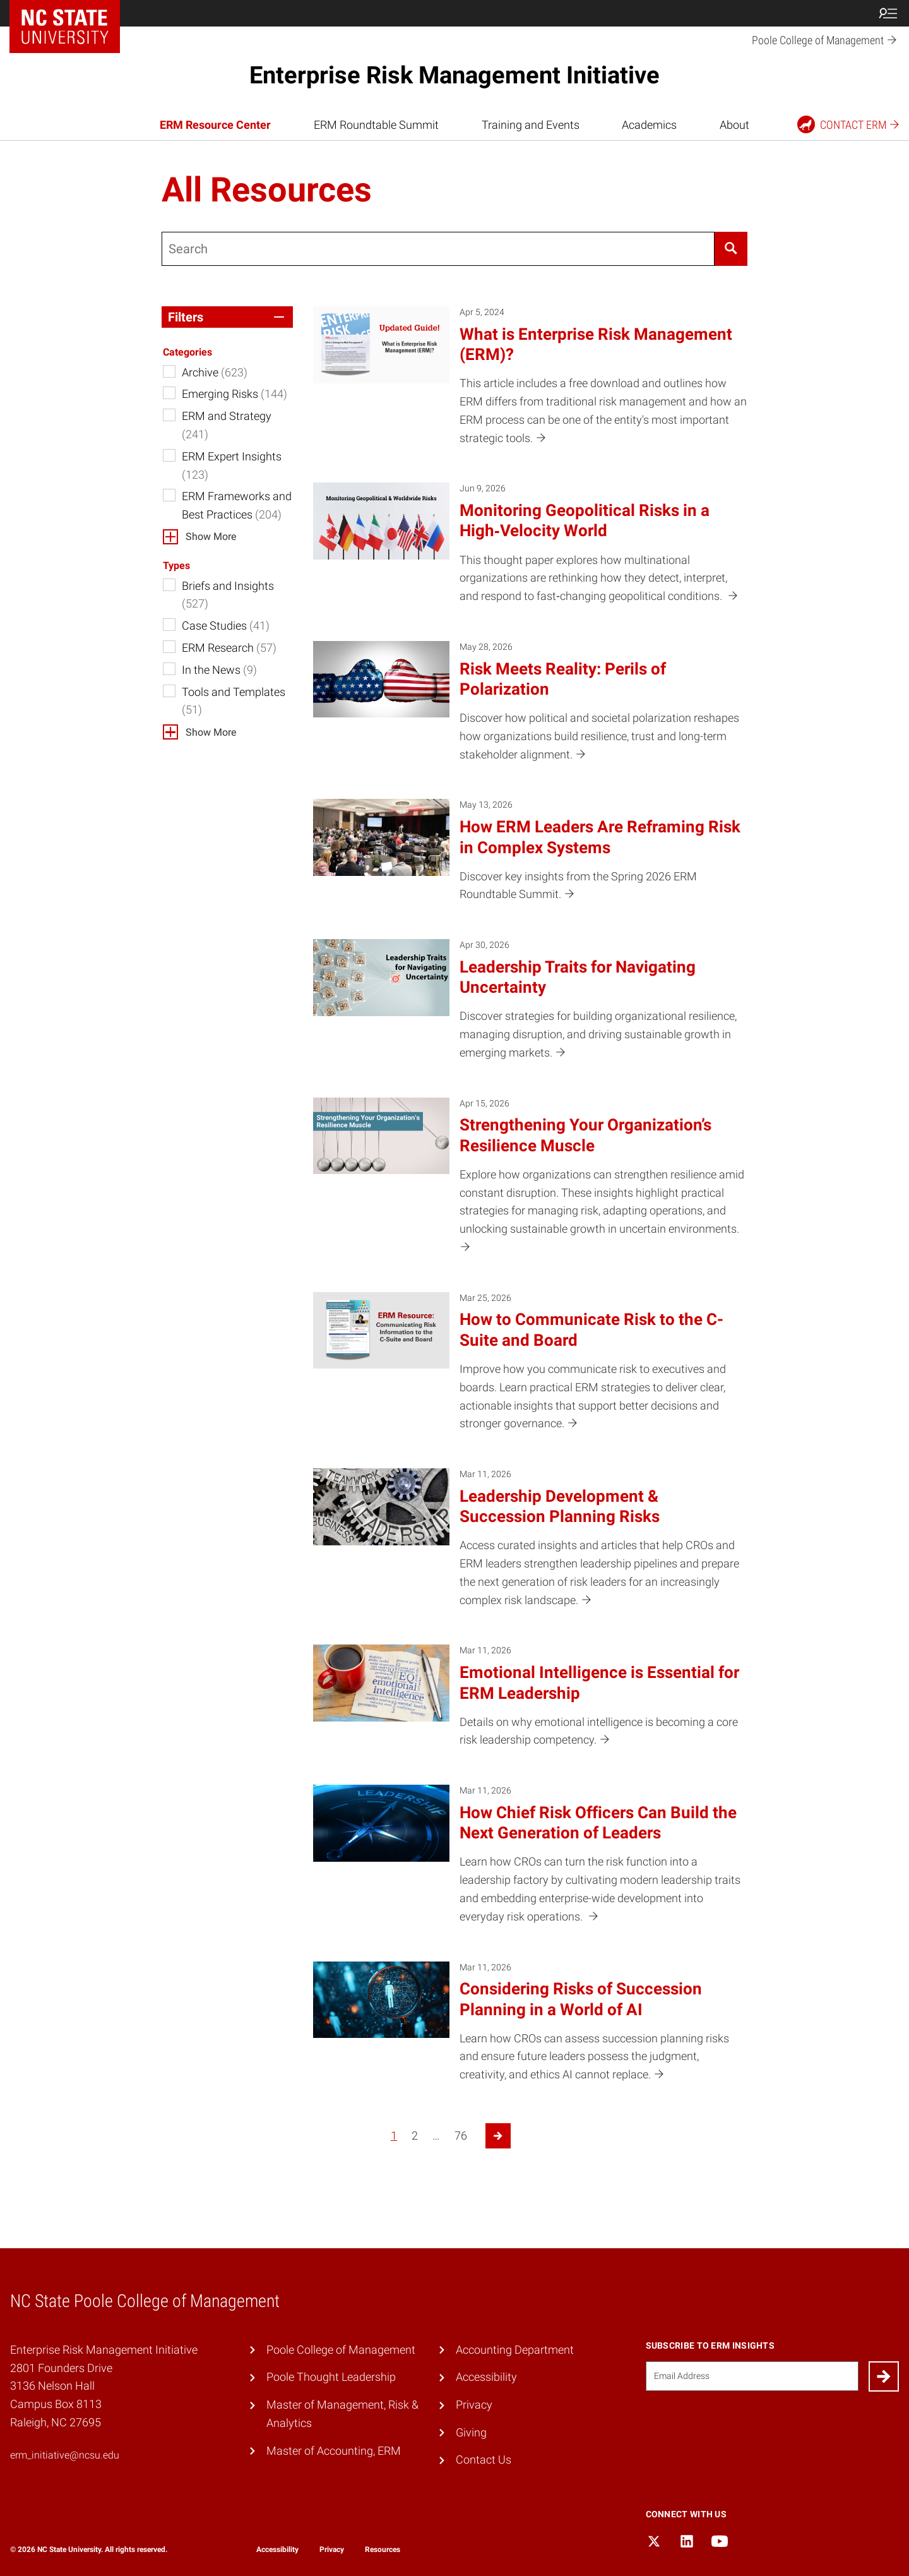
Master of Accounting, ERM (333, 2450)
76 (460, 2135)
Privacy (474, 2404)
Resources (382, 2549)
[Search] (731, 249)
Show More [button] (211, 536)
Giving (471, 2432)
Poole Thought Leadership (331, 2376)
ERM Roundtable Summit (376, 124)
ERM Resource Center (215, 124)
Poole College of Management (340, 2349)
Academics (649, 124)
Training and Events (530, 124)
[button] (227, 317)
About (734, 124)
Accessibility (486, 2376)
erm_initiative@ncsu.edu (64, 2455)
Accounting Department (515, 2349)
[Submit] (884, 2376)
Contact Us (483, 2459)
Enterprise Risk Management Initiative (454, 75)
